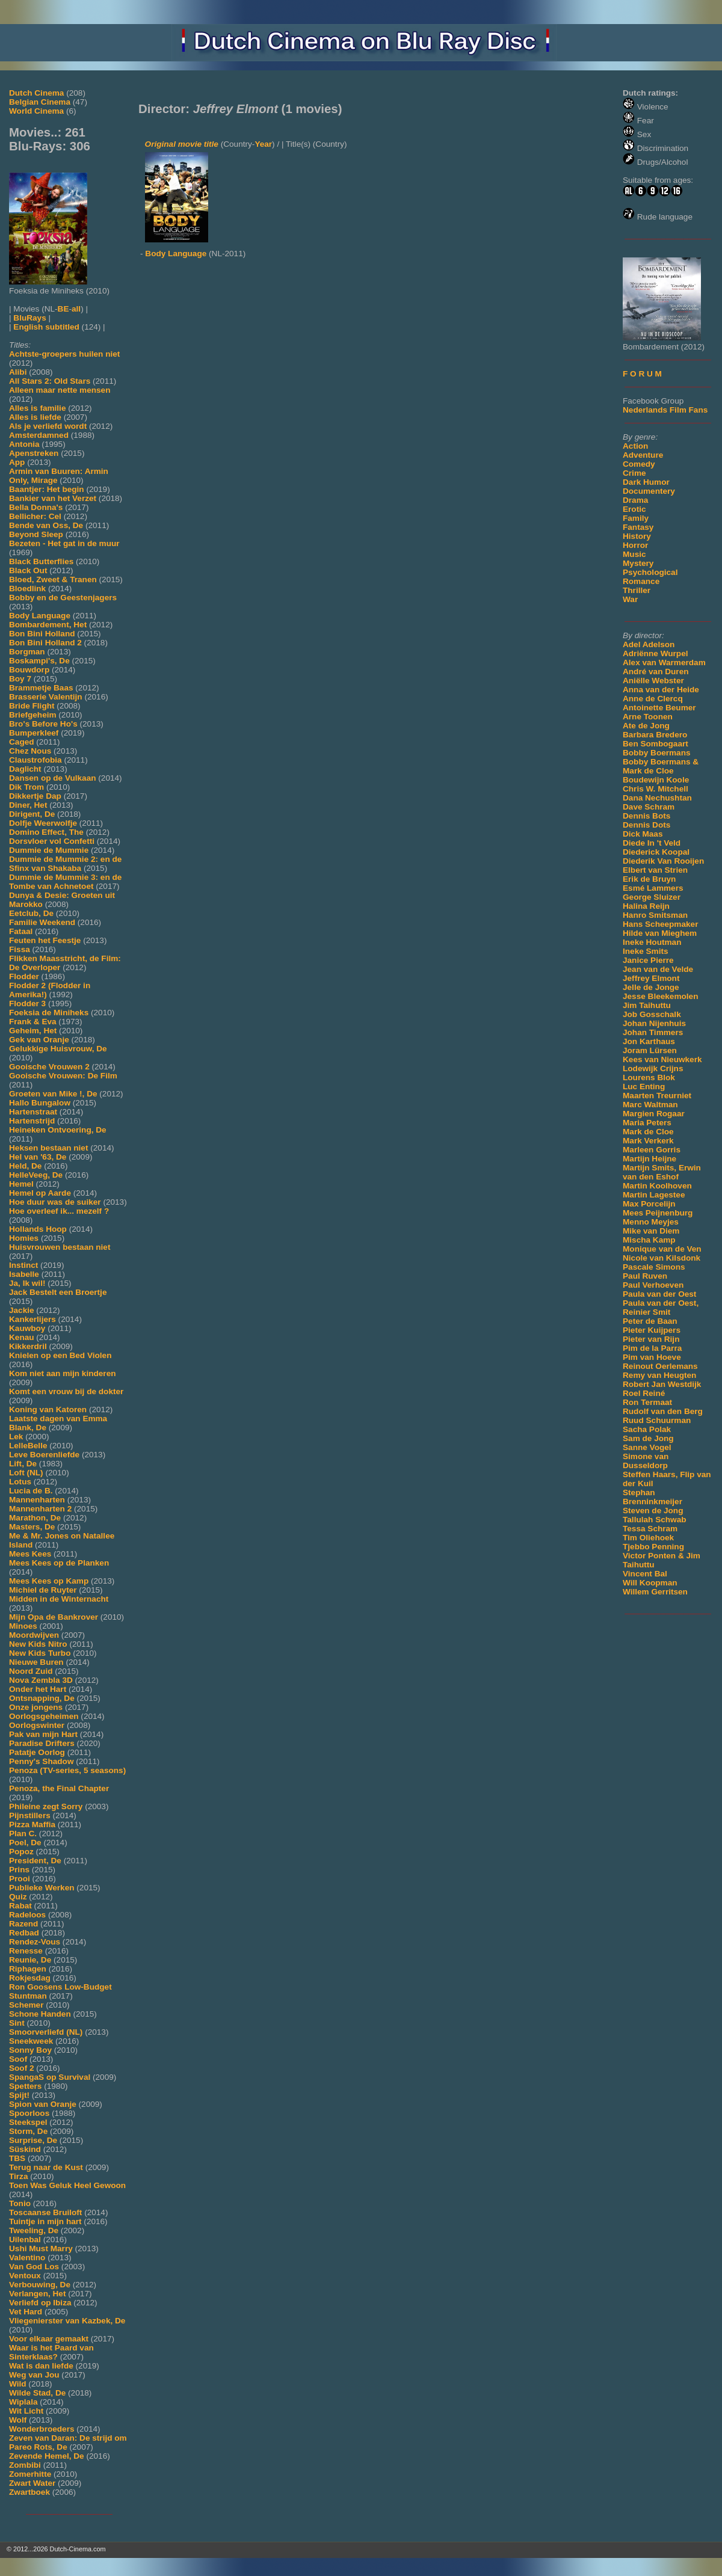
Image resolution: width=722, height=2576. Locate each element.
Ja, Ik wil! (27, 1283)
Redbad (24, 1932)
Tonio (20, 2203)
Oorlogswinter (36, 1725)
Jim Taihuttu (647, 1005)
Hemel (21, 1183)
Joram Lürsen (650, 1050)
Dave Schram (648, 806)
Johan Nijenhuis (654, 1023)
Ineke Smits (645, 951)
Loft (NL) (26, 1472)
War (630, 599)
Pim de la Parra (652, 1348)
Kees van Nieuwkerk (662, 1059)
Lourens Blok (649, 1077)
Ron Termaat (647, 1402)
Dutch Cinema (36, 92)
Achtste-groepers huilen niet (64, 353)
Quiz (17, 1896)
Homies (24, 1238)
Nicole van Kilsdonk (661, 1257)
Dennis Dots (646, 824)
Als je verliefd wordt (48, 426)
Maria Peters (647, 1122)
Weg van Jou (34, 2374)
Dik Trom (26, 787)
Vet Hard (25, 2311)
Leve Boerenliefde (44, 1454)
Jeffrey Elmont (651, 978)
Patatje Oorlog (37, 1752)
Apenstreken (33, 453)
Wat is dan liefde (41, 2365)
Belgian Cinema (39, 101)
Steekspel (28, 2122)
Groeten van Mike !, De (53, 1093)
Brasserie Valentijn (45, 696)
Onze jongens (36, 1707)
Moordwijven (34, 1635)
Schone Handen (40, 2013)
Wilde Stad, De (37, 2392)
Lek (16, 1436)
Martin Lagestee (654, 1194)
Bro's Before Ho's (43, 723)
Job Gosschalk (652, 1014)
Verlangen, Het (37, 2293)
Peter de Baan (650, 1321)
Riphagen (27, 1968)
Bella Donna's (36, 507)
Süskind (25, 2149)
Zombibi (25, 2465)
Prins (19, 1869)
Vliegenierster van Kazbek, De (67, 2320)
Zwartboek (29, 2492)
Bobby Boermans (657, 752)
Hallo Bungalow (39, 1102)
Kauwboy (27, 1328)
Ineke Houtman (652, 942)
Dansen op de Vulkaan (52, 777)
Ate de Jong (646, 725)
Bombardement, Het (48, 624)
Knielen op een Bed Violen (60, 1355)
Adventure (643, 455)
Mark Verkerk (648, 1140)
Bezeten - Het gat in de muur (64, 543)
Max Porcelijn (649, 1203)
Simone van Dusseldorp (645, 1461)
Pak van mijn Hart (43, 1734)
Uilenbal (25, 2239)
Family (636, 518)
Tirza (18, 2176)
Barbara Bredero (655, 734)
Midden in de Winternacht (58, 1598)
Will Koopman (650, 1582)
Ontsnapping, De (42, 1698)
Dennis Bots (646, 815)
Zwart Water (32, 2483)
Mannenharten (37, 1499)
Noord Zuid (30, 1671)
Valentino (27, 2257)
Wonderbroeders (42, 2428)
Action (635, 445)
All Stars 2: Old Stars (49, 381)
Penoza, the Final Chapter (59, 1788)
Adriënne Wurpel (655, 653)
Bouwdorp (29, 669)
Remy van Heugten (659, 1375)
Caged (21, 741)
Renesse (26, 1950)
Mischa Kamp (649, 1239)
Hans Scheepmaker (660, 924)
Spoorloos (29, 2113)
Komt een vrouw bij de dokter (66, 1391)
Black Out (28, 570)
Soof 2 (21, 2068)
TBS (17, 2158)
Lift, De (23, 1463)
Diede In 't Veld (651, 842)
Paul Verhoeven (653, 1285)
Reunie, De (30, 1959)
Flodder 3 (27, 1003)
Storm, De (28, 2131)
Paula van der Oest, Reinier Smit (661, 1308)
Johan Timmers (653, 1032)
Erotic (634, 509)
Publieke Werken (42, 1887)
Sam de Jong (648, 1438)
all (76, 308)
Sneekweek (31, 2041)
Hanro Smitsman (655, 915)
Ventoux (25, 2275)
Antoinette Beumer (659, 707)
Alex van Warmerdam (664, 662)
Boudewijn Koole (656, 779)
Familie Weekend (42, 922)
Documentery (649, 491)
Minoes (23, 1626)
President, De (35, 1860)
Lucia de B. (31, 1490)
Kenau (21, 1337)
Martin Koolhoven (657, 1185)
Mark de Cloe (648, 1131)
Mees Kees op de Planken (59, 1562)
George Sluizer (651, 897)
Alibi (17, 372)
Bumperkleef (33, 732)
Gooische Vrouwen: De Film (63, 1075)
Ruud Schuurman (657, 1420)
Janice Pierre (648, 960)
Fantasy (638, 527)
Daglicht (25, 768)
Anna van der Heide (661, 689)
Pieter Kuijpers (651, 1330)
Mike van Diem (651, 1230)
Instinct (23, 1265)
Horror (635, 545)
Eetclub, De (31, 913)
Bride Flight (32, 705)
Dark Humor (646, 482)
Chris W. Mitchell (655, 788)
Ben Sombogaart (655, 743)
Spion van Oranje (42, 2104)
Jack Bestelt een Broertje (57, 1292)
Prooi (19, 1878)
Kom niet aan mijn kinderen (62, 1373)
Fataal (20, 931)
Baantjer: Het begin (46, 489)
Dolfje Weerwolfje (43, 823)
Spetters (25, 2086)
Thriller (636, 590)
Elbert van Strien (655, 870)
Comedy (639, 464)
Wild (17, 2383)
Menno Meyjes (651, 1221)
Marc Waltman (650, 1104)
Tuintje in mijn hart (45, 2221)
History (637, 536)
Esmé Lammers (653, 888)
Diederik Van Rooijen (663, 860)
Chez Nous (30, 750)
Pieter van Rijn (651, 1339)
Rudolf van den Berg (663, 1411)
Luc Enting (644, 1086)
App (17, 462)
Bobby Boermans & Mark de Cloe (661, 766)
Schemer (26, 2004)
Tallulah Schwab (655, 1519)
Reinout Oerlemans (660, 1366)
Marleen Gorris (651, 1149)
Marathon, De (35, 1517)
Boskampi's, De (39, 660)
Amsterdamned (39, 435)
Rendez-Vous (34, 1941)
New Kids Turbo (39, 1653)
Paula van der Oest (659, 1294)
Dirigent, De (32, 814)
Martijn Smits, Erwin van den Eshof (662, 1172)
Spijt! (19, 2095)
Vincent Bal (645, 1573)
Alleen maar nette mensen (59, 390)
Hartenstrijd (32, 1120)
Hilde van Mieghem (660, 933)
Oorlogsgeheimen (44, 1716)
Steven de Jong (653, 1510)
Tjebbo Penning (653, 1546)
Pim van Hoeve (652, 1357)
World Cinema (36, 110)
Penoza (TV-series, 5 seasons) (67, 1770)
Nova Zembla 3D (41, 1680)
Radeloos (27, 1914)
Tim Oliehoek (648, 1537)
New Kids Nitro (38, 1644)
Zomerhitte (30, 2474)
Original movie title (181, 144)
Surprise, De (33, 2140)
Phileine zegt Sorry (45, 1806)
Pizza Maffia (32, 1824)
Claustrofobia (35, 759)
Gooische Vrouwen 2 (49, 1066)
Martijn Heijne (649, 1158)
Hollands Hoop (38, 1229)
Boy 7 (20, 678)
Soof (18, 2059)
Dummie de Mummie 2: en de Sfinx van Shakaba (65, 864)
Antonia (24, 444)
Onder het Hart (37, 1689)
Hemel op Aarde (40, 1192)
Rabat (20, 1905)
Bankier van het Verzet (52, 498)
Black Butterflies (41, 561)
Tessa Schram (650, 1528)
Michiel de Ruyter (43, 1589)
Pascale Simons (654, 1266)
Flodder (24, 976)
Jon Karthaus (649, 1041)
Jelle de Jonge (651, 987)
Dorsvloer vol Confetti (51, 841)
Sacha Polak (647, 1429)
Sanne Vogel (647, 1447)
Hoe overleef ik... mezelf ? (59, 1211)
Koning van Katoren (48, 1409)
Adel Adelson (648, 644)
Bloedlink (27, 588)
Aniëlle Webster (653, 680)
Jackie (21, 1310)
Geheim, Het (33, 1030)
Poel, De (25, 1842)
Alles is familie (37, 408)
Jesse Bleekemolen (660, 996)
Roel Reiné (644, 1393)
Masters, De (32, 1526)
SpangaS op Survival (49, 2077)
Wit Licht (26, 2410)
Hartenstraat (33, 1111)
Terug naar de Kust (46, 2167)
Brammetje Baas (41, 687)
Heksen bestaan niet (48, 1147)
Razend (23, 1923)
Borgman (27, 651)
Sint (17, 2022)
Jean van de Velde (658, 969)
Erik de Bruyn (649, 879)
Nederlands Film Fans (665, 409)
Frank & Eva (33, 1021)
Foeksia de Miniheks (48, 1012)
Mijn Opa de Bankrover (53, 1617)
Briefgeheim (33, 714)
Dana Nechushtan (657, 797)
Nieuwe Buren (36, 1662)
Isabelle (24, 1274)
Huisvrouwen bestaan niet (59, 1247)
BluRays (29, 317)
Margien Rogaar (654, 1113)
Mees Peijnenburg (658, 1212)
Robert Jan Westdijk (662, 1384)
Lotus (20, 1481)
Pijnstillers (30, 1815)
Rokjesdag (30, 1977)
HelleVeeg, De (36, 1174)
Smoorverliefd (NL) (45, 2032)
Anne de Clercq (653, 698)
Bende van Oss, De (46, 525)
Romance (641, 581)
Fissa (19, 949)
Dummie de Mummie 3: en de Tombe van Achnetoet (65, 882)
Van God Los (34, 2266)
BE (63, 308)
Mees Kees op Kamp (48, 1580)
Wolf (17, 2419)
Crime (634, 473)
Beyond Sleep (36, 534)
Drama (635, 500)
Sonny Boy (30, 2050)
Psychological (650, 572)
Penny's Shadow (41, 1761)
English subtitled (46, 326)
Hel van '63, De (37, 1156)
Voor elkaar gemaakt (48, 2338)
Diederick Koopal (656, 851)
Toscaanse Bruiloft (45, 2212)
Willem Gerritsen (655, 1591)
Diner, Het (28, 805)
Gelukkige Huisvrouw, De (58, 1048)
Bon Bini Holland (42, 633)
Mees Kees (30, 1553)
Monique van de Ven (662, 1248)
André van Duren (656, 671)
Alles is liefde (35, 417)
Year (263, 144)
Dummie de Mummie (48, 850)
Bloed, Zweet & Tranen (53, 579)
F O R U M (642, 373)
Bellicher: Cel (35, 516)
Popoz (21, 1851)
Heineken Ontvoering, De (57, 1129)
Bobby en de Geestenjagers (63, 597)
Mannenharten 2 (40, 1508)
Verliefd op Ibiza (40, 2302)
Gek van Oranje (39, 1039)
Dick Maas (643, 833)
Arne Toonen (648, 716)
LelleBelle (28, 1445)
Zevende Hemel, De (46, 2456)
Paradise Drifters (42, 1743)
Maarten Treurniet (657, 1095)
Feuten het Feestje (45, 940)
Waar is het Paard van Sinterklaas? (51, 2352)
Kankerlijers (32, 1319)
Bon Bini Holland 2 (45, 642)
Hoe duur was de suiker (55, 1202)
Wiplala (23, 2401)
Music (634, 554)
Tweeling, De (33, 2230)
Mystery (638, 563)
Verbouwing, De (39, 2284)
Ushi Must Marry (41, 2248)
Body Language (39, 615)
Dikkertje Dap (35, 796)
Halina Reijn (646, 906)
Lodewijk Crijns (653, 1068)
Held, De (25, 1165)
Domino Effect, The (46, 832)
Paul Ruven (645, 1275)
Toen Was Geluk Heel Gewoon (67, 2185)
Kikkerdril (28, 1346)
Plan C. (23, 1833)
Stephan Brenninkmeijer (652, 1497)
